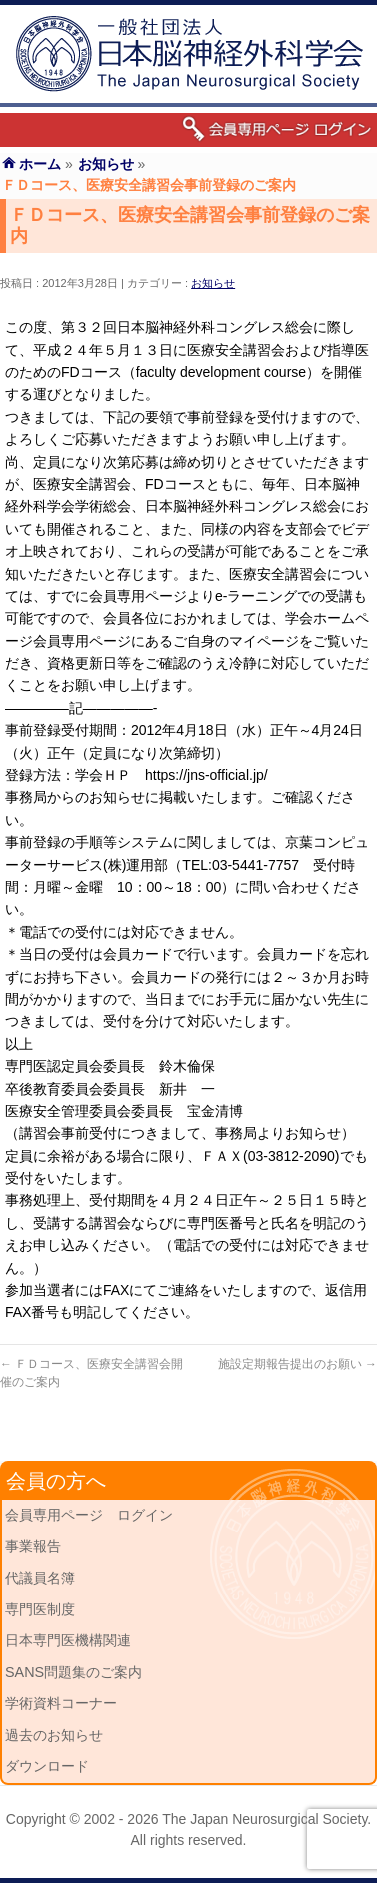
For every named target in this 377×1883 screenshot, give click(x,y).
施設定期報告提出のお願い (297, 1364)
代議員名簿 (40, 1578)
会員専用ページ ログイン (89, 1515)
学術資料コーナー (61, 1703)
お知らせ (213, 283)
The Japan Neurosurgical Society (264, 1819)
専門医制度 (40, 1609)
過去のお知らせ (54, 1735)
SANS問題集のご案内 (73, 1672)
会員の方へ (56, 1481)
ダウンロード (47, 1766)
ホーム (40, 164)
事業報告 (33, 1546)
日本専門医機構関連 (68, 1640)
